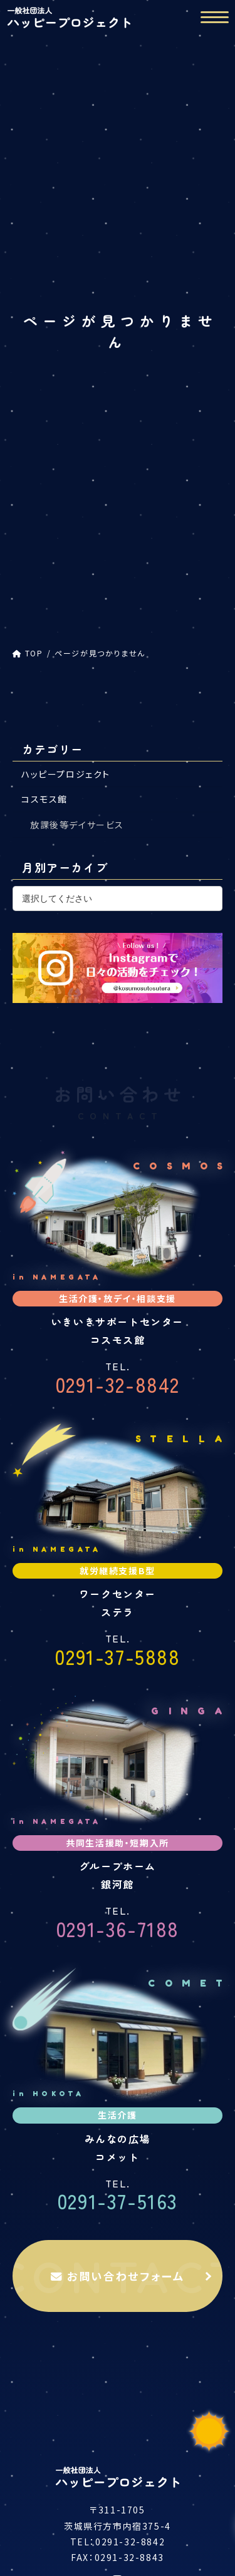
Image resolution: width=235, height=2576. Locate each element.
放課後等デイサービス (77, 824)
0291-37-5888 (117, 1652)
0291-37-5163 (117, 2197)
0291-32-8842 (117, 1380)
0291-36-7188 (117, 1924)
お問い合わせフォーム (118, 2276)
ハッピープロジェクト (65, 774)
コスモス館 (44, 799)
